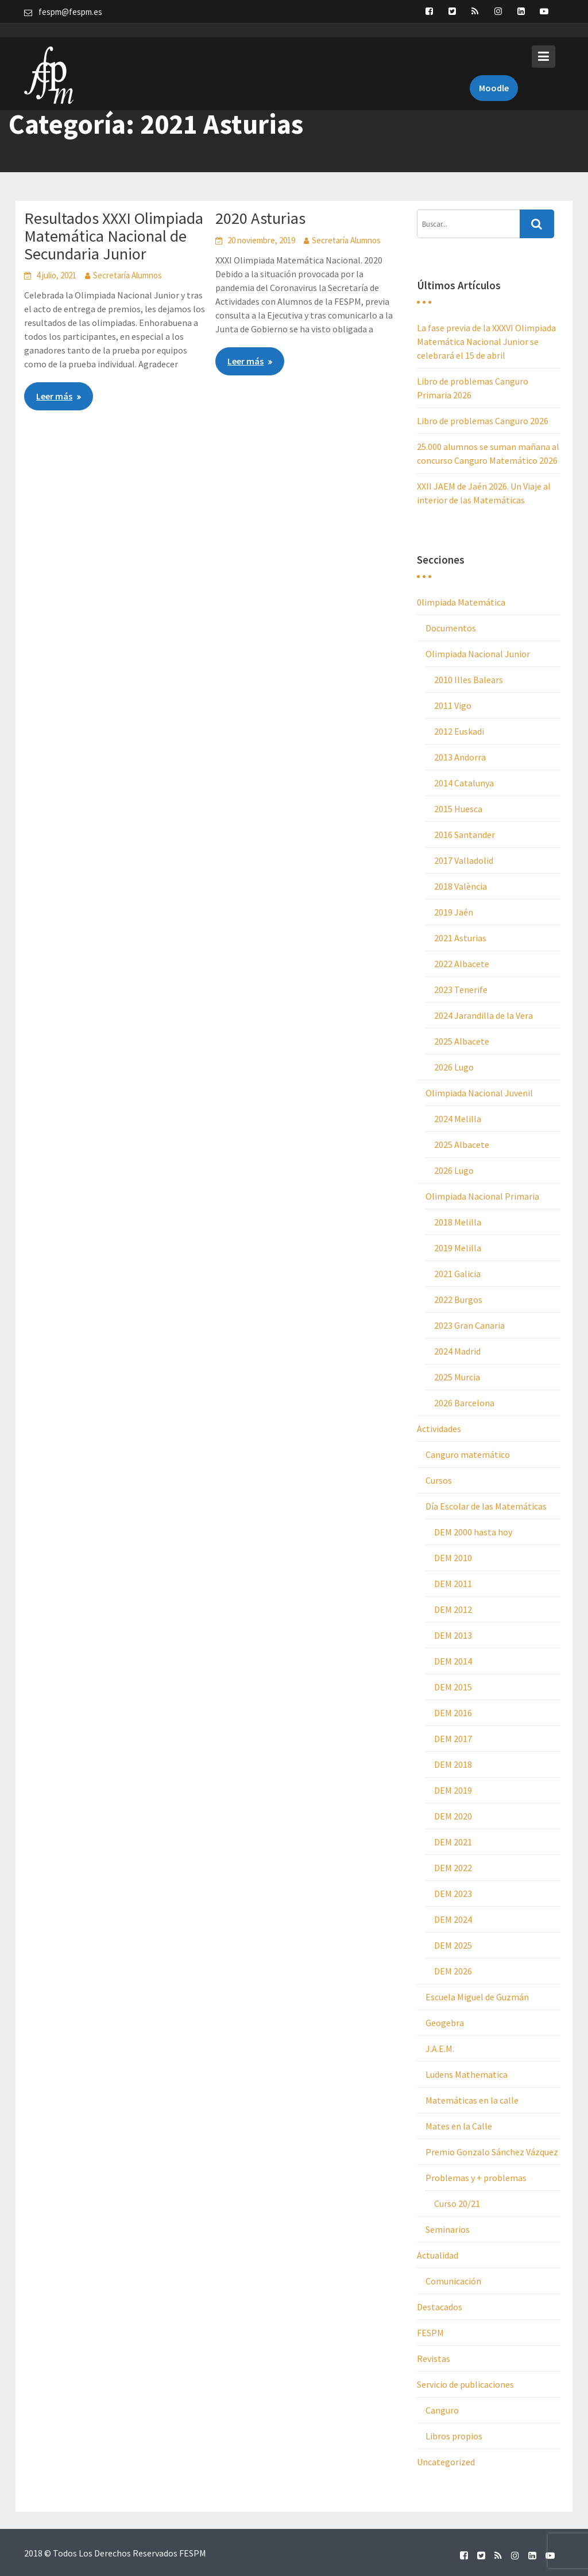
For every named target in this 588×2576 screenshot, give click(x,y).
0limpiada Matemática (461, 602)
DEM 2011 (453, 1583)
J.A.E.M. (439, 2048)
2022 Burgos (458, 1299)
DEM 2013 (453, 1635)
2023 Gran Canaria (469, 1325)
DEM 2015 (453, 1687)
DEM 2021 (453, 1842)
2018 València (460, 886)
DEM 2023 (453, 1893)
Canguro (442, 2410)
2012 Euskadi (459, 731)
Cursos (438, 1480)
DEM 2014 (453, 1661)
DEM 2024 (453, 1919)
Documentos (450, 628)
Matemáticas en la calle (472, 2100)
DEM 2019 (453, 1790)
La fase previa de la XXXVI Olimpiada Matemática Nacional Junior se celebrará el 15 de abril (486, 341)
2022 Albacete (461, 963)
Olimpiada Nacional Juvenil (479, 1093)
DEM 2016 (453, 1712)
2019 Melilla (457, 1248)
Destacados (439, 2307)
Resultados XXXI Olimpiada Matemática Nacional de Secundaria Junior (113, 236)
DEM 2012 (453, 1609)
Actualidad (437, 2255)
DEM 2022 (453, 1867)
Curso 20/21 (457, 2203)
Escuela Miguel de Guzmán (477, 1997)
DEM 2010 (453, 1558)
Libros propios (453, 2436)
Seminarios (447, 2229)
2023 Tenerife (461, 989)
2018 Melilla (457, 1222)
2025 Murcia (457, 1377)
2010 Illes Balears (468, 679)
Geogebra (444, 2022)
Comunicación (453, 2281)
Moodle (494, 73)
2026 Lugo (454, 1067)
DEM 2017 (453, 1738)
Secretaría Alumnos (127, 275)
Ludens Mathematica (466, 2074)
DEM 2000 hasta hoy (473, 1532)
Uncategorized (446, 2462)
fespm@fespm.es (70, 11)
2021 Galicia (457, 1273)
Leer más (54, 396)
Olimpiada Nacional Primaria (482, 1196)
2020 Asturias (260, 218)
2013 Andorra (460, 757)
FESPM (430, 2332)
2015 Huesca (458, 808)
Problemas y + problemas (476, 2177)
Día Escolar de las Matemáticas (486, 1506)
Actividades (439, 1428)
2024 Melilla (457, 1118)
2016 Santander (464, 834)
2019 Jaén (453, 912)
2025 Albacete (461, 1041)
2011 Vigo (452, 705)
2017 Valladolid (463, 860)
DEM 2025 (453, 1945)
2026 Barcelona (464, 1403)
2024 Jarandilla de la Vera (483, 1015)
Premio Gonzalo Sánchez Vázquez (491, 2152)
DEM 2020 (453, 1816)
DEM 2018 (453, 1764)
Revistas (433, 2358)
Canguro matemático (467, 1454)
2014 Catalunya (464, 783)
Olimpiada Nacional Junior (477, 653)
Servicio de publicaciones (465, 2384)
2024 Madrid (457, 1351)
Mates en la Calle (458, 2126)
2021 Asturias (460, 938)
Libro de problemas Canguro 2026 (482, 420)
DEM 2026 (453, 1971)
